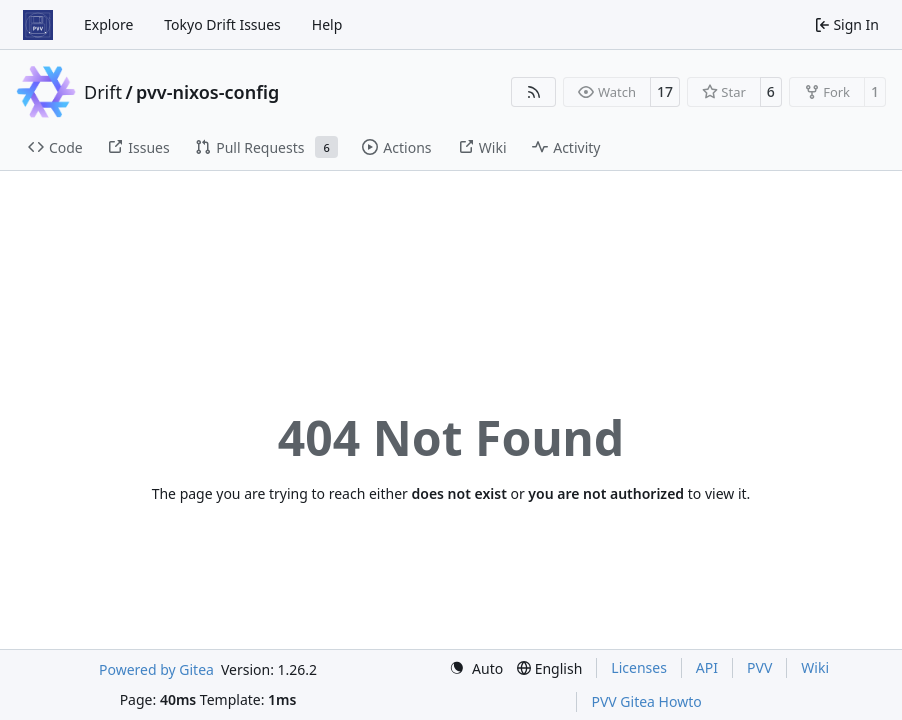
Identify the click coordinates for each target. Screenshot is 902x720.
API (707, 667)
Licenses (639, 667)
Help (327, 24)
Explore (108, 24)
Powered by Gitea (156, 669)
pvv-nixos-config (207, 92)
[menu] (476, 668)
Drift (103, 92)
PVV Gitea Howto (646, 701)
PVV (759, 667)
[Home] (38, 25)
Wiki (815, 667)
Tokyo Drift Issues (222, 24)
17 (665, 91)
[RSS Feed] (534, 92)
